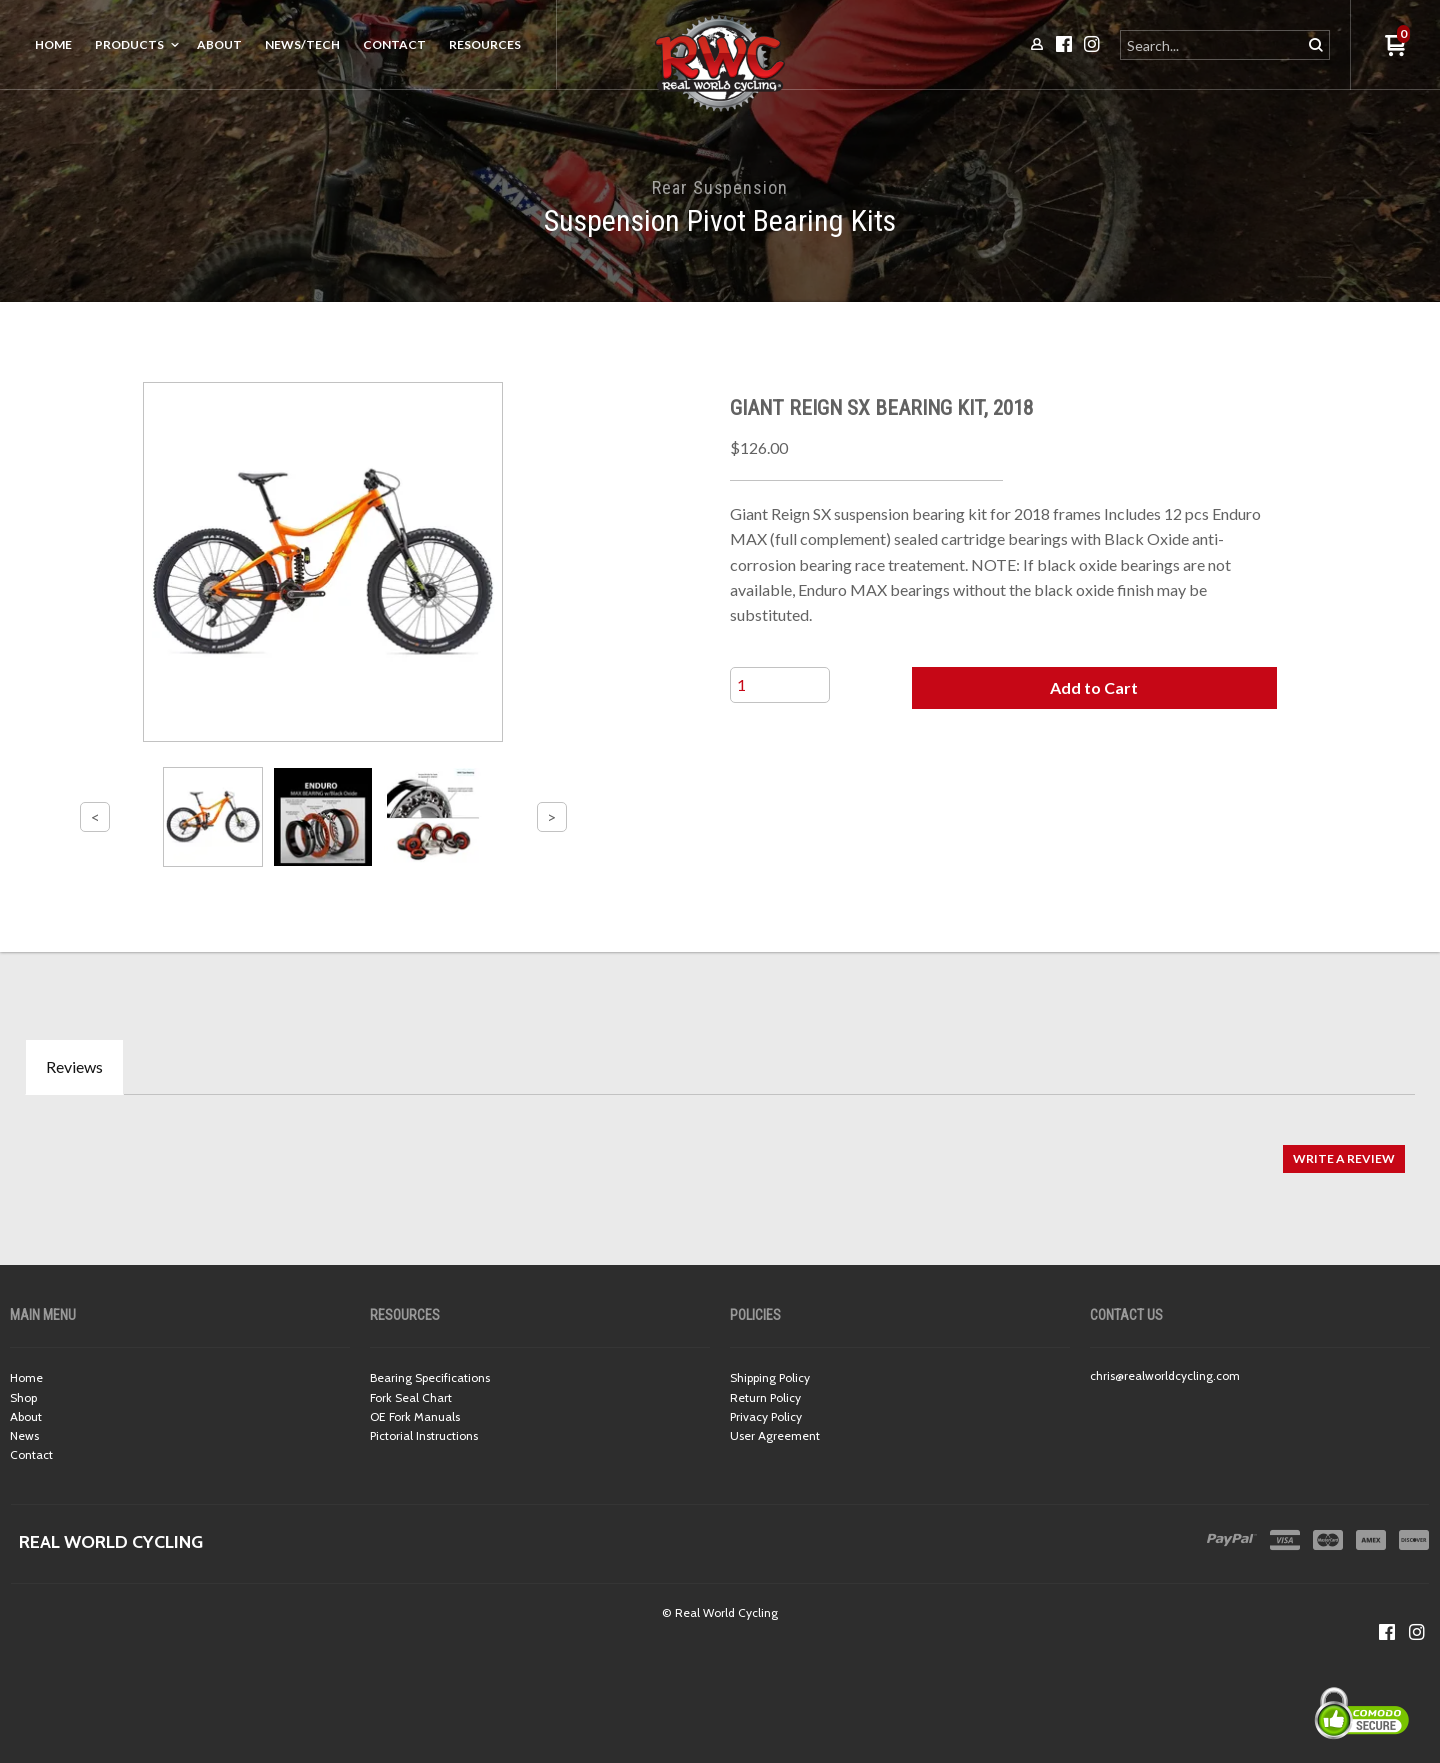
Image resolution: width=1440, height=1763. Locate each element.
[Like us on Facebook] (1387, 1632)
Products (129, 44)
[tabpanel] (720, 1148)
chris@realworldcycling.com (1165, 1375)
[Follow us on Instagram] (1417, 1632)
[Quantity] (780, 685)
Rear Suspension (720, 187)
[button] (1094, 688)
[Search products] (1212, 45)
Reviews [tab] (74, 1066)
